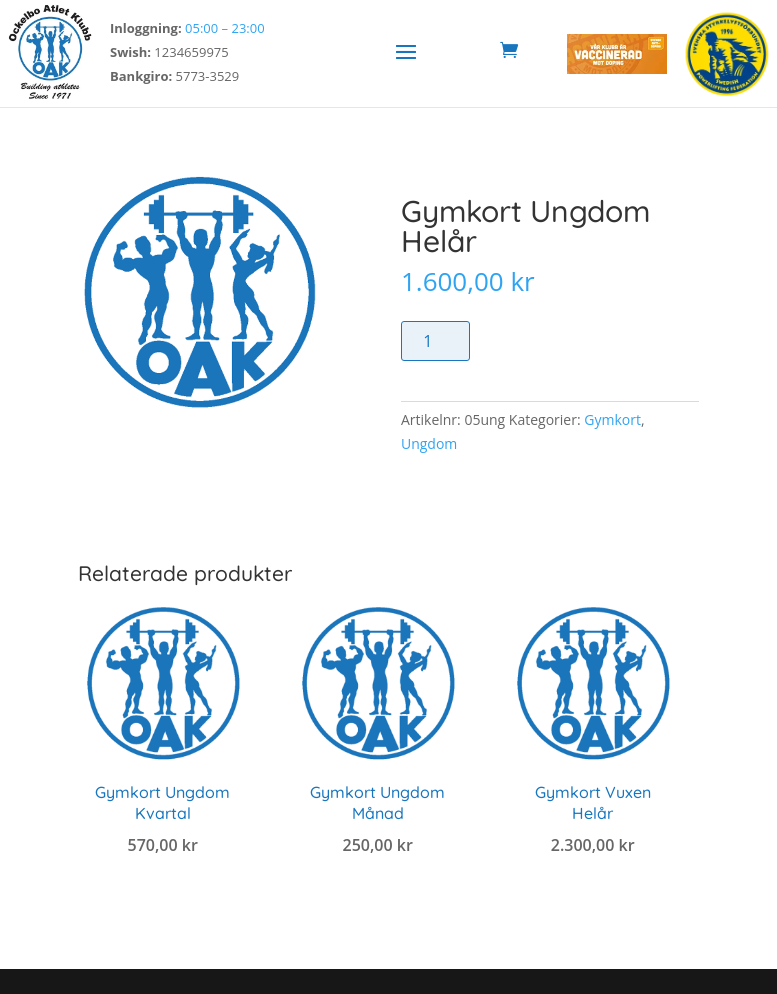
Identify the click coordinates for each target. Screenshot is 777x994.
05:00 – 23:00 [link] (225, 28)
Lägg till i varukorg (575, 341)
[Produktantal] (435, 341)
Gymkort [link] (612, 419)
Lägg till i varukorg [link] (162, 891)
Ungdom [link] (429, 443)
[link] (50, 96)
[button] (406, 51)
